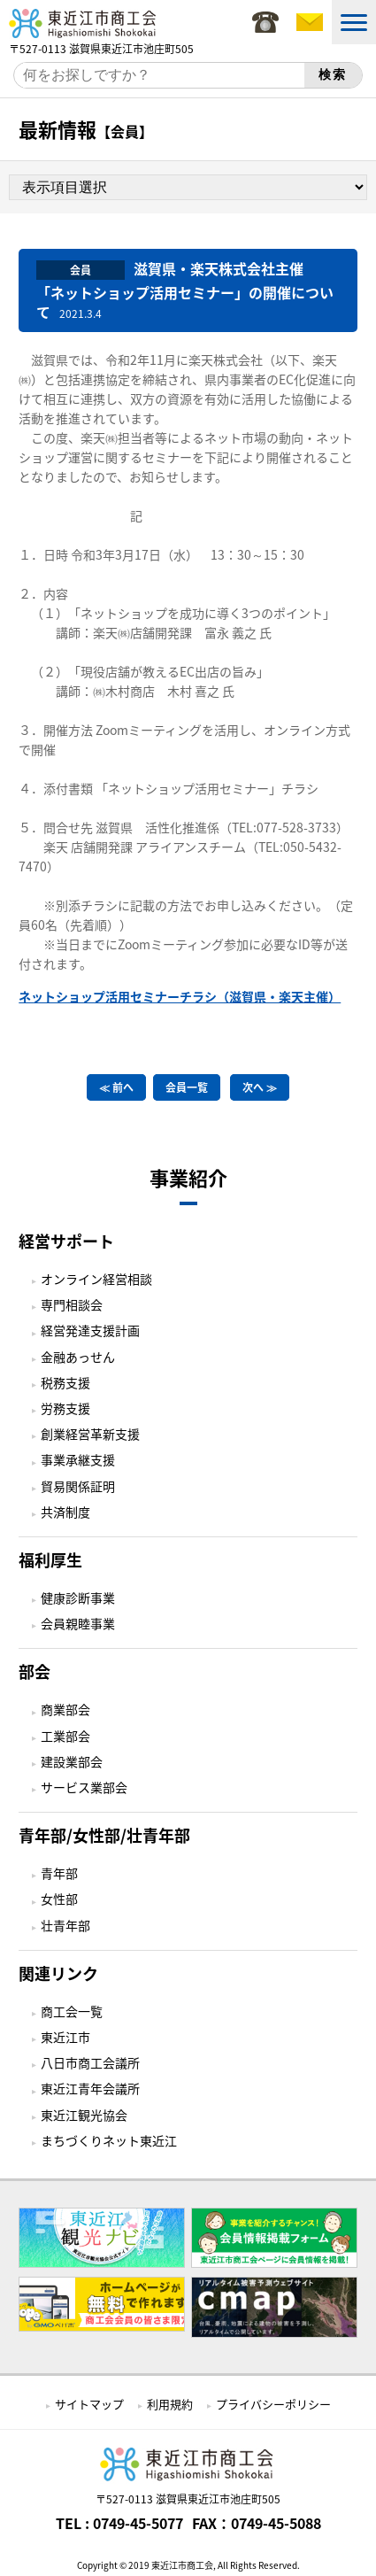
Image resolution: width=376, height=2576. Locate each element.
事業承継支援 (78, 1459)
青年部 (59, 1873)
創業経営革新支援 (90, 1434)
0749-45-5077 (138, 2523)
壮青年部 (65, 1925)
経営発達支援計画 (90, 1330)
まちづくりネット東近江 (109, 2140)
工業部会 (65, 1735)
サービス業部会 (84, 1787)
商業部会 (65, 1709)
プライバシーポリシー (273, 2403)
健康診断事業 (78, 1597)
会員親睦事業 (78, 1623)
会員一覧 (186, 1087)
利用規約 (170, 2403)
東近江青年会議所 (90, 2088)
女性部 (59, 1898)
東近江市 (65, 2037)
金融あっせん (78, 1356)
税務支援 (65, 1382)
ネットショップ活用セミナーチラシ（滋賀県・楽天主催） (180, 996)
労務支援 (65, 1408)
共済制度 (65, 1511)
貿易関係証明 (78, 1486)
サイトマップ (89, 2403)
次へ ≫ (259, 1087)
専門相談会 (72, 1304)
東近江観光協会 (84, 2114)
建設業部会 (72, 1761)
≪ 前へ (116, 1087)
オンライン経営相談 (96, 1279)
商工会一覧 (72, 2011)
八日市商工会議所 (90, 2062)
